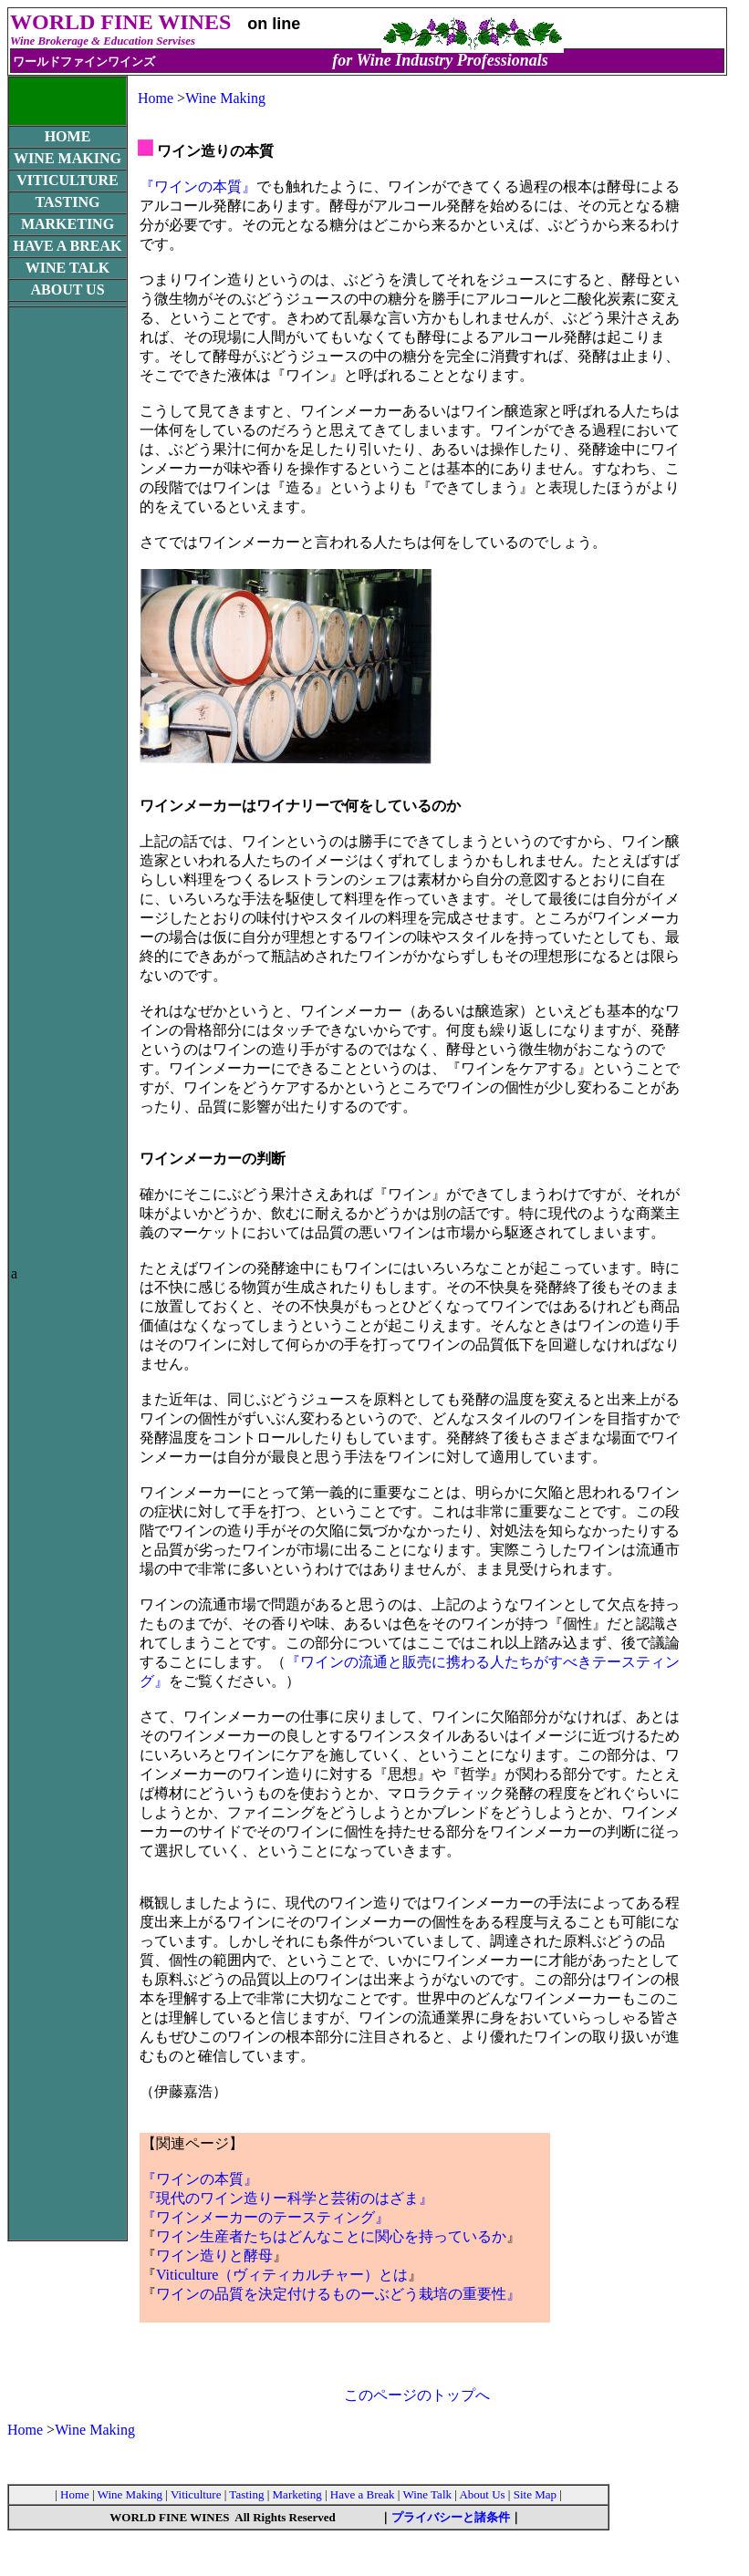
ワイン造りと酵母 (214, 2255)
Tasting (246, 2494)
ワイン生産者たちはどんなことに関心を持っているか (331, 2236)
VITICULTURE (67, 180)
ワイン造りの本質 (215, 151)
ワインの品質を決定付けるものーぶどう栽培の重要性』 (338, 2294)
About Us (482, 2494)
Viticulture (196, 2494)
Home (155, 98)
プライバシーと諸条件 (450, 2517)
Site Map (537, 2494)
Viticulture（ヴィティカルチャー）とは (282, 2274)
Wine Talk (428, 2494)
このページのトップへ (417, 2395)
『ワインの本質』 (198, 186)
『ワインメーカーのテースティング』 (265, 2217)
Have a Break (362, 2494)
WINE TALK (67, 267)
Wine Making (225, 98)
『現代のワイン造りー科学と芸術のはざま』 (287, 2198)
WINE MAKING (67, 158)
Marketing (299, 2494)
